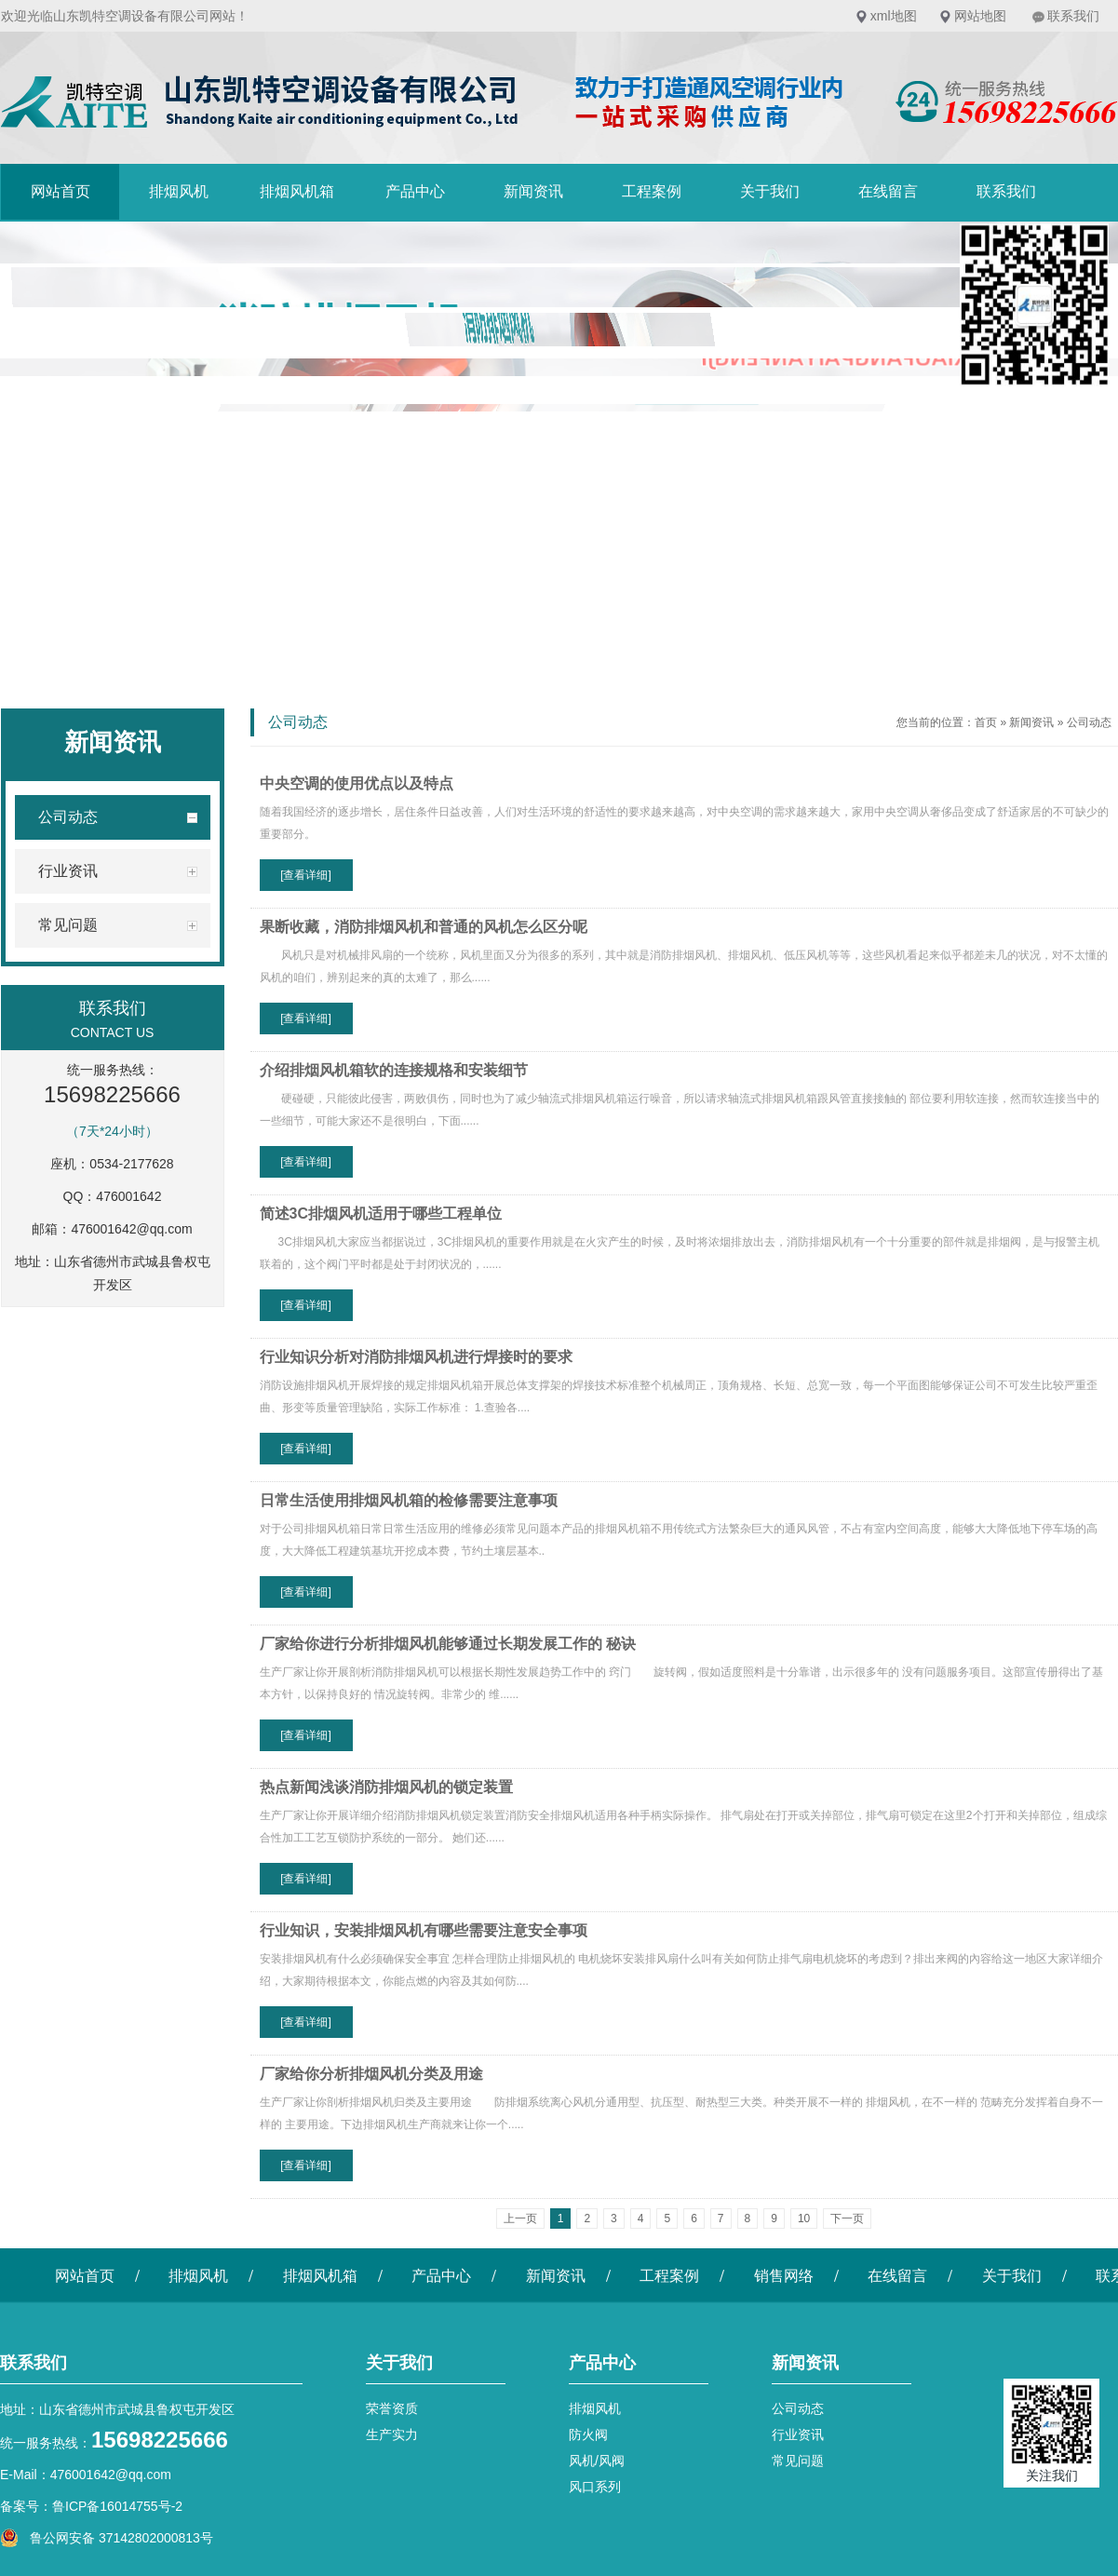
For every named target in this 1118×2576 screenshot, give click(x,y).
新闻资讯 (533, 191)
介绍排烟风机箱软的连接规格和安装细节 (394, 1070)
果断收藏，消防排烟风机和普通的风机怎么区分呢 (423, 927)
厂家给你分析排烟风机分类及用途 (371, 2074)
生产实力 (392, 2434)
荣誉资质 (392, 2408)
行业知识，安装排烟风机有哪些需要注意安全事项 (423, 1930)
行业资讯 (798, 2434)
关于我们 (770, 191)
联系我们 (1073, 15)
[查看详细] (305, 875)
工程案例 (651, 191)
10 (804, 2218)
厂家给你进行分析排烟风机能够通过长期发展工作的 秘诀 (448, 1644)
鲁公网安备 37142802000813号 (106, 2538)
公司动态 (1089, 722)
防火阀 (588, 2434)
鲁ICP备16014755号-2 (117, 2506)
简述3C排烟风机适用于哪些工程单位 (381, 1213)
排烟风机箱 (297, 191)
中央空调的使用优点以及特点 (356, 783)
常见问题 (798, 2460)
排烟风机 (179, 191)
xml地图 (893, 15)
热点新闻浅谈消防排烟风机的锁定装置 (386, 1787)
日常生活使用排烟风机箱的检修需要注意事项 (409, 1500)
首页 (986, 722)
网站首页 (60, 191)
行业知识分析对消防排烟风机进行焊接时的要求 (416, 1357)
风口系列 (595, 2486)
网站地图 (980, 15)
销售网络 (784, 2276)
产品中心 (415, 191)
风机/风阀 (597, 2460)
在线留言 (888, 191)
